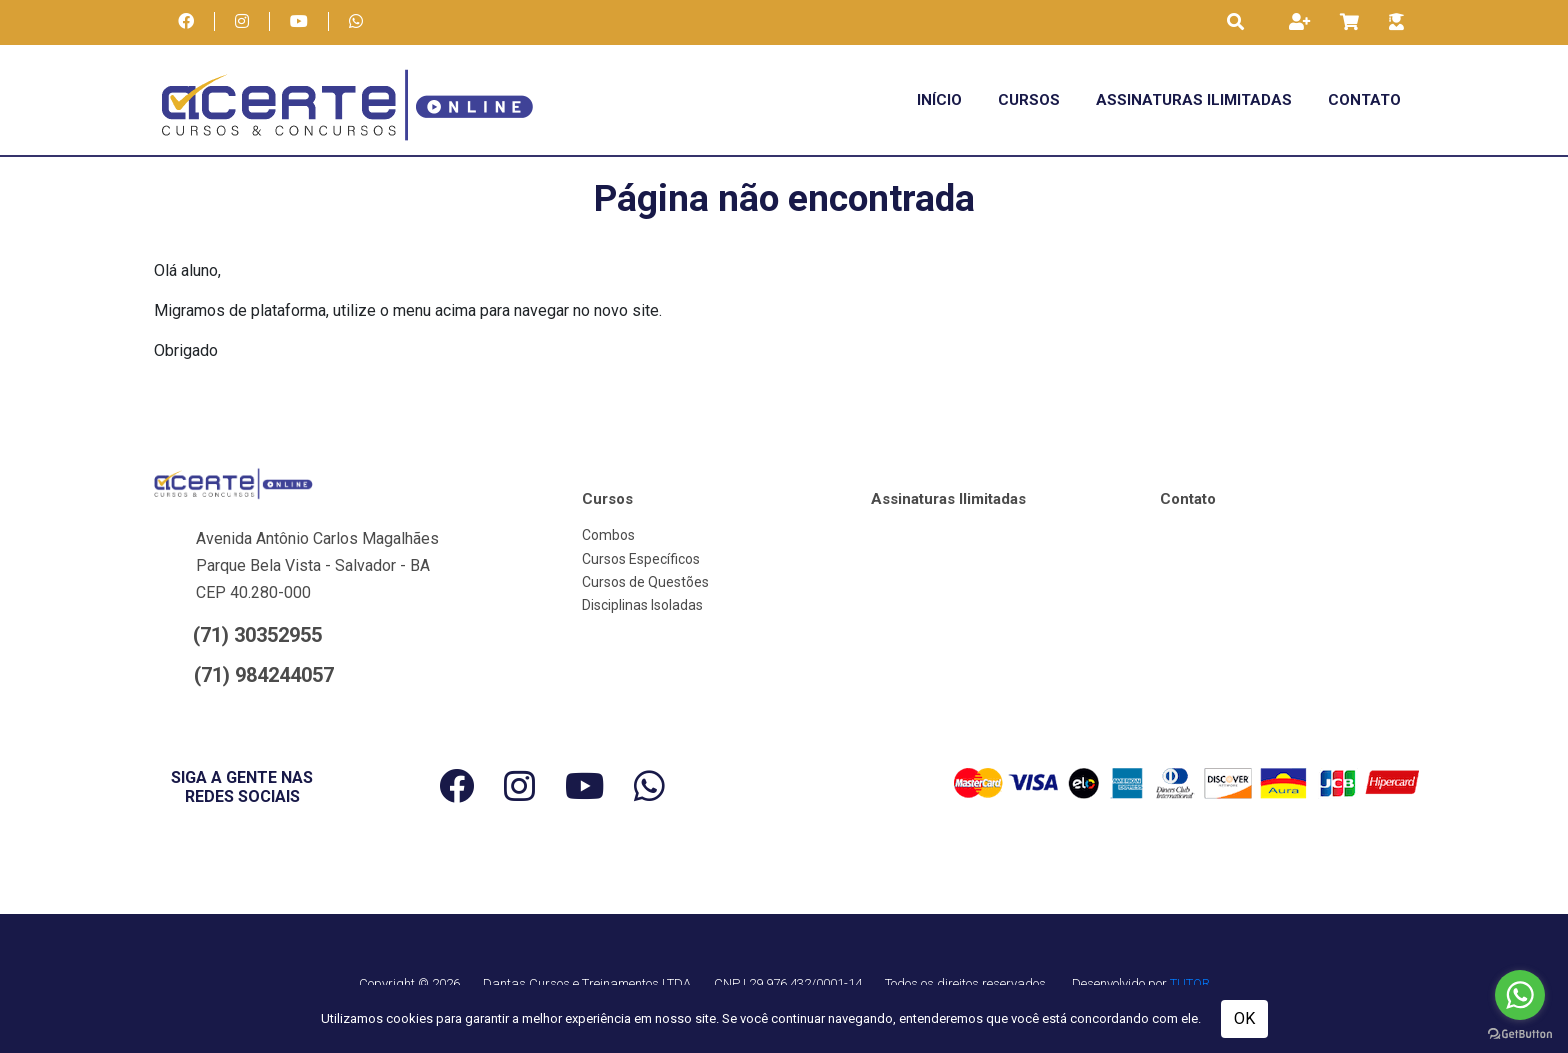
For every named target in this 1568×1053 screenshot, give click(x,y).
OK (1244, 1018)
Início (939, 100)
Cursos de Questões (645, 582)
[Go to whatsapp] (1520, 995)
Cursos (1029, 100)
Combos (608, 535)
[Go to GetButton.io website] (1520, 1033)
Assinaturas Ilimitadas (1194, 100)
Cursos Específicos (641, 559)
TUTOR (1190, 983)
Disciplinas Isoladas (642, 605)
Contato (1364, 100)
